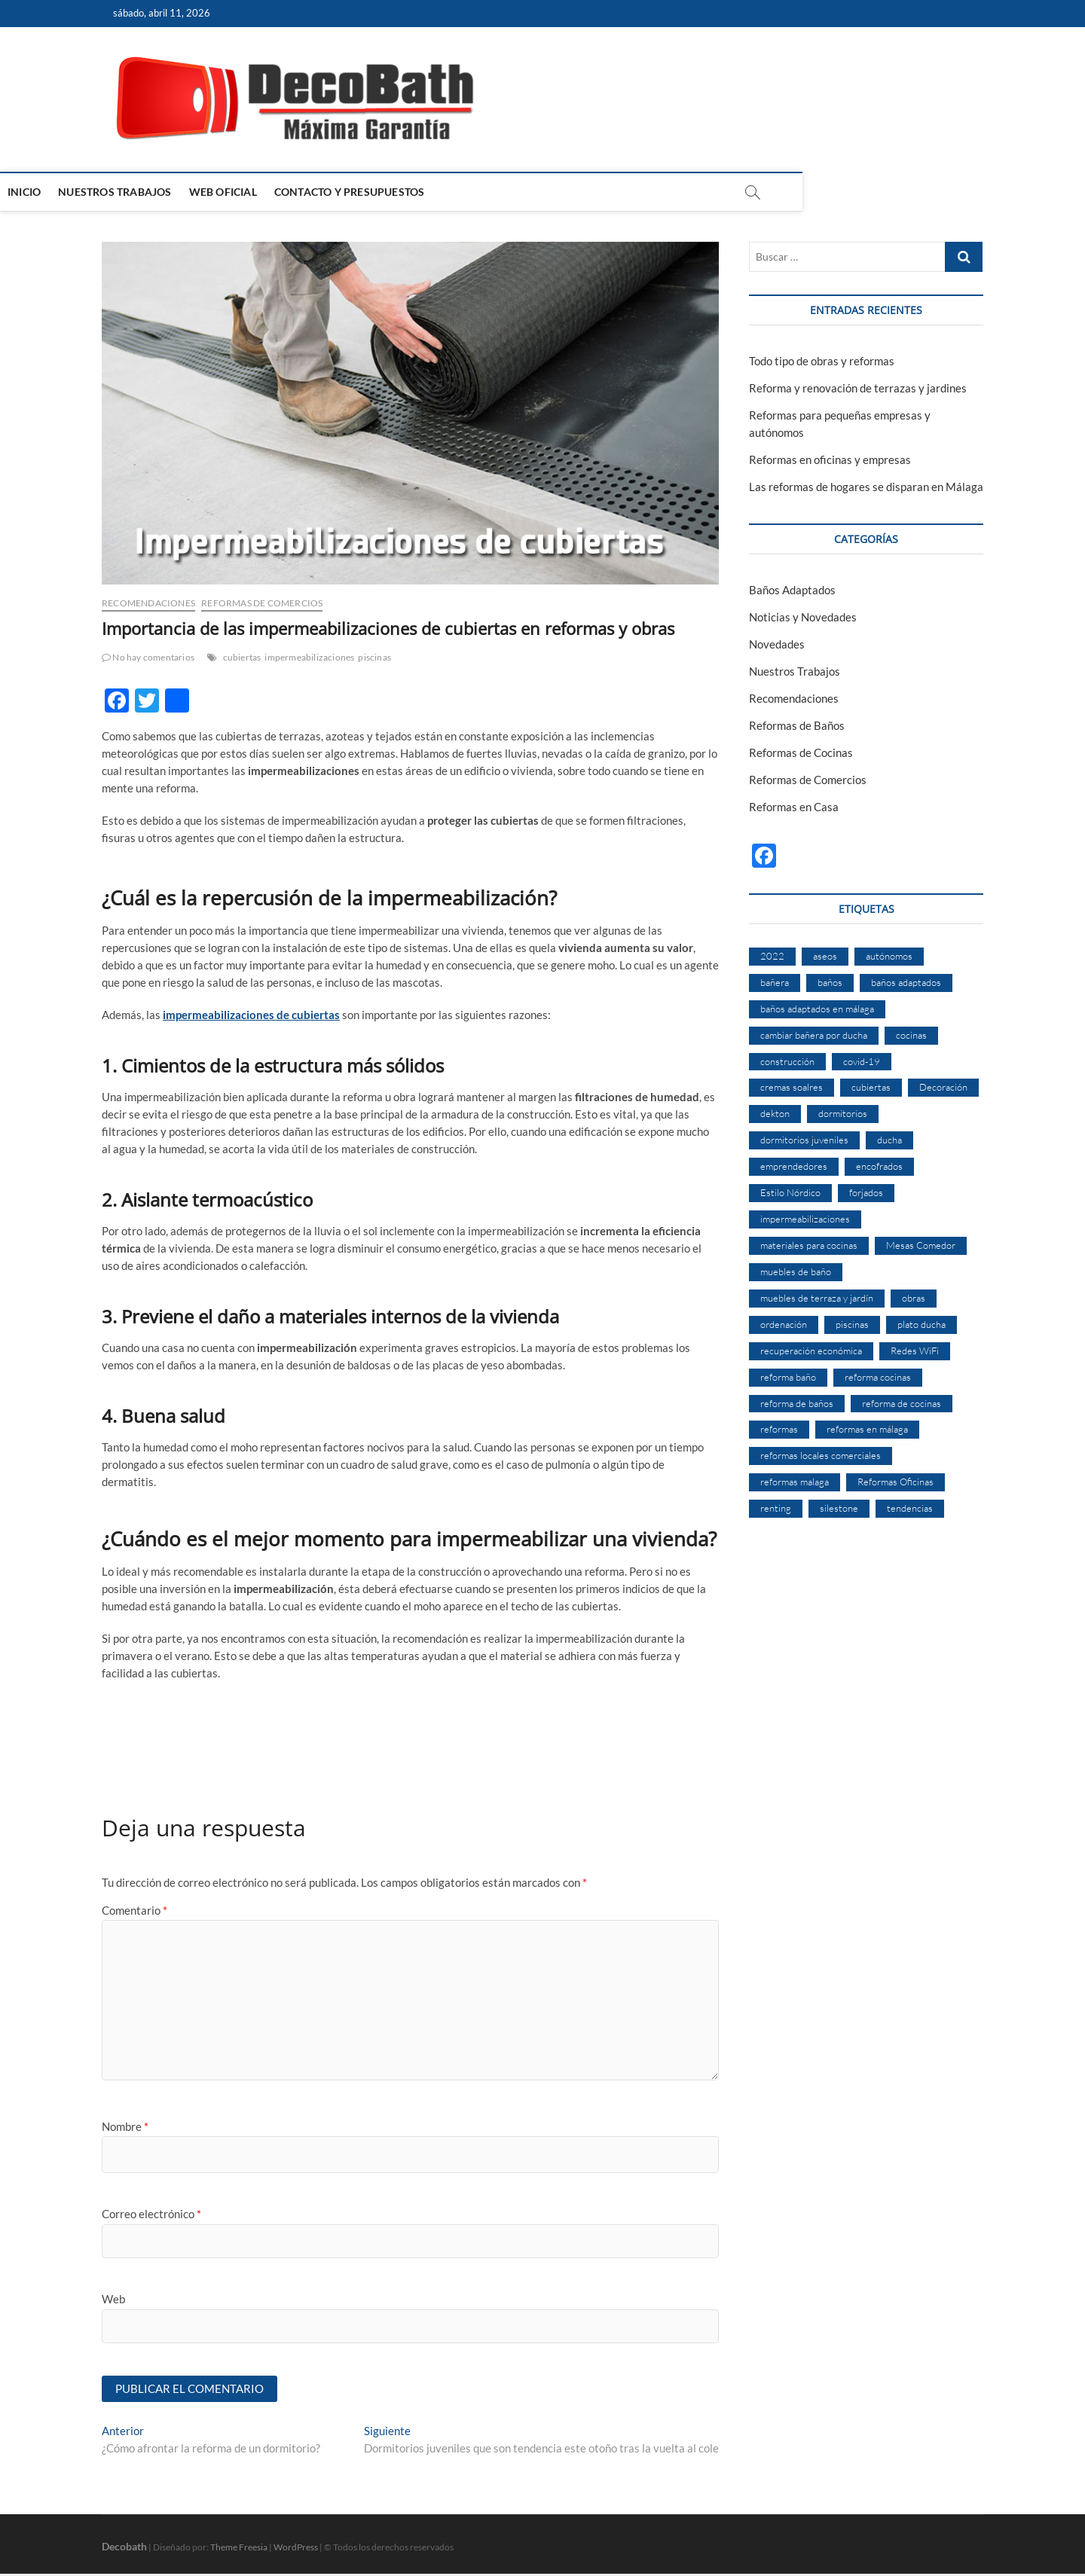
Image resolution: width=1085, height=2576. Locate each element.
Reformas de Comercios (261, 603)
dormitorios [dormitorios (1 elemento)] (842, 1113)
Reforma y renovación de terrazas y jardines (858, 388)
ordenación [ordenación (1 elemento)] (783, 1324)
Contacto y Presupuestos (451, 191)
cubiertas (242, 657)
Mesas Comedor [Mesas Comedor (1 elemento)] (920, 1245)
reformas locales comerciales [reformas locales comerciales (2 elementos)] (820, 1455)
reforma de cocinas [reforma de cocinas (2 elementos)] (901, 1403)
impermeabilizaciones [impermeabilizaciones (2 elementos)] (805, 1219)
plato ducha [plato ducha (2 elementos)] (921, 1324)
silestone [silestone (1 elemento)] (839, 1508)
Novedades (777, 644)
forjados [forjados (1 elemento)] (866, 1192)
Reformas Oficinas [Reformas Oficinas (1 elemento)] (895, 1482)
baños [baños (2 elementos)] (830, 982)
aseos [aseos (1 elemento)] (825, 956)
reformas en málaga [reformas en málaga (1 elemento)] (867, 1429)
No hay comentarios (148, 657)
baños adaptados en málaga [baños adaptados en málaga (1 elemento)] (817, 1009)
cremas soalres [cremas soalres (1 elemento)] (791, 1087)
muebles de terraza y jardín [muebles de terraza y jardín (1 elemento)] (816, 1298)
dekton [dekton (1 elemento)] (775, 1113)
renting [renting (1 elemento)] (775, 1508)
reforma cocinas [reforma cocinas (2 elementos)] (878, 1377)
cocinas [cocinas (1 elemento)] (911, 1035)
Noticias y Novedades (803, 617)
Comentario (134, 1910)
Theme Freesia (238, 2549)
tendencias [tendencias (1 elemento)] (910, 1508)
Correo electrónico (151, 2213)
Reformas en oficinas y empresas (830, 459)
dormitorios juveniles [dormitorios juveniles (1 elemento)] (804, 1140)
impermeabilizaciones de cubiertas (251, 1014)
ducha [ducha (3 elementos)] (889, 1140)
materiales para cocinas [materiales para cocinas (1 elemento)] (808, 1245)
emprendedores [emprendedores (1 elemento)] (793, 1166)
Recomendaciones (148, 603)
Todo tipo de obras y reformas (821, 361)
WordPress (296, 2549)
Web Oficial (325, 191)
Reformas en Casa (794, 806)
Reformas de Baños (797, 725)
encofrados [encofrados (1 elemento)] (879, 1166)
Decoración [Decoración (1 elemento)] (943, 1087)
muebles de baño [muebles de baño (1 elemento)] (795, 1271)
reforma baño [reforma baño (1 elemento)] (788, 1377)
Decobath (124, 2548)
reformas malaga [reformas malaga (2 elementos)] (794, 1482)
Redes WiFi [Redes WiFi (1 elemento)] (915, 1350)
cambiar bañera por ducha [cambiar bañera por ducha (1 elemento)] (813, 1035)
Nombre (125, 2126)
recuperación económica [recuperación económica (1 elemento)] (811, 1350)
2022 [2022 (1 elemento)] (772, 956)
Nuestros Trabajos (216, 191)
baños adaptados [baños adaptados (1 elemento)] (906, 982)
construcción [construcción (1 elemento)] (787, 1061)
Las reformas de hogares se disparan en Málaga (866, 486)
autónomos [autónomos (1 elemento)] (889, 956)
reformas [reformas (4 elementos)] (779, 1429)
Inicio (125, 191)
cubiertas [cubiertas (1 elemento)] (871, 1087)
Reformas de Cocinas (801, 752)
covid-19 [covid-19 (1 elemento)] (861, 1061)
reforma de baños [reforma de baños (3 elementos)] (796, 1403)
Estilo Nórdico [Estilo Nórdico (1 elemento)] (790, 1192)
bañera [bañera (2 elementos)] (774, 982)
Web (113, 2299)
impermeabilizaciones (309, 657)
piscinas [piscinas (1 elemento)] (852, 1324)
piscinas (374, 657)
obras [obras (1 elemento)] (913, 1298)
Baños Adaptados (792, 590)
